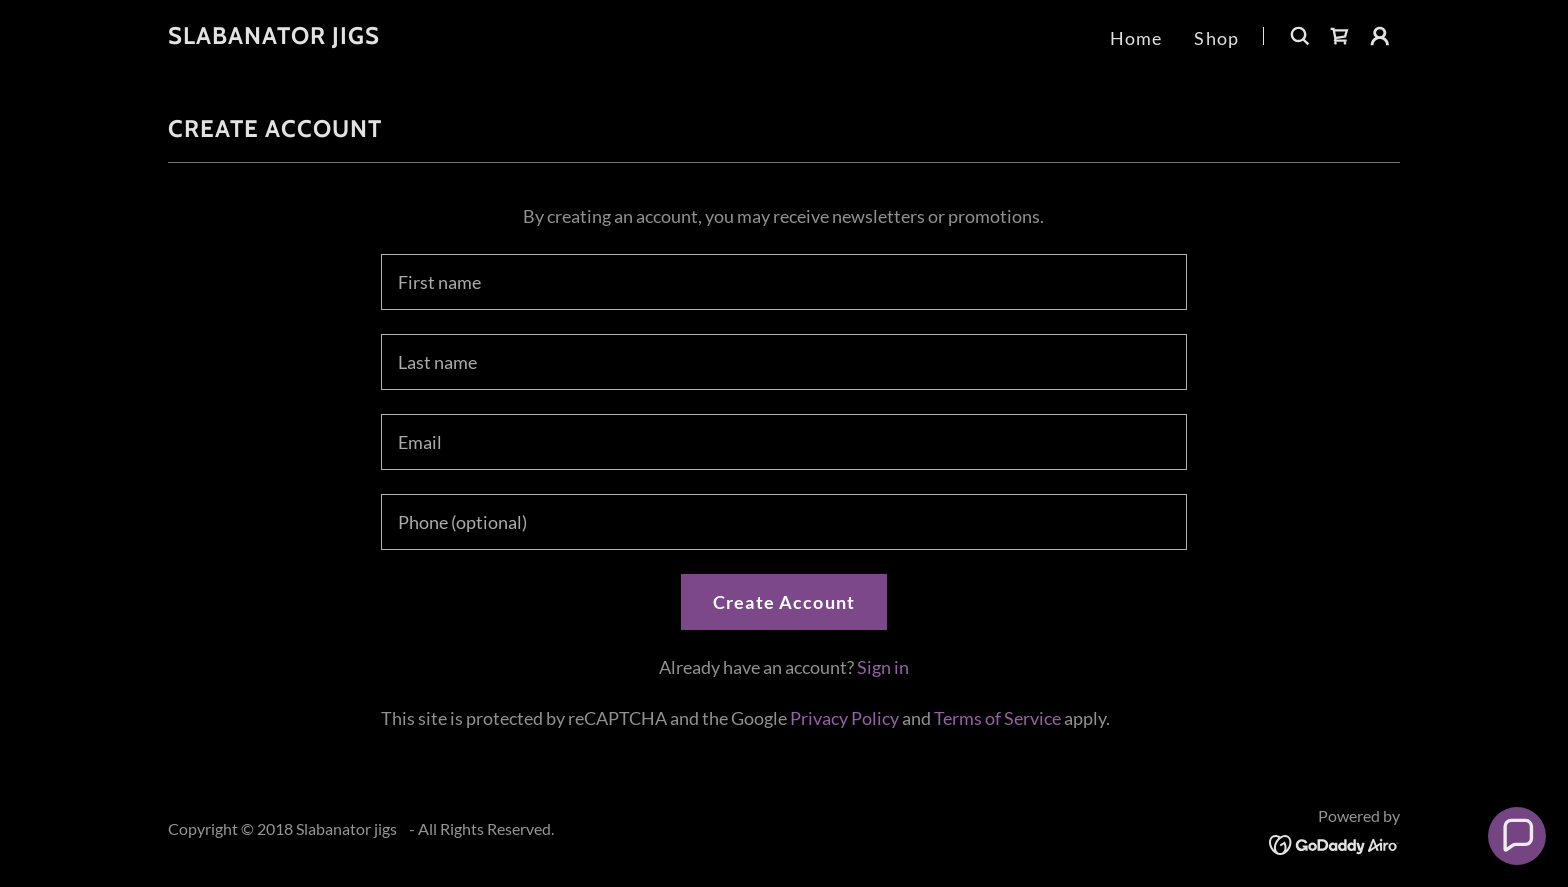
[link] (274, 37)
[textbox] (783, 282)
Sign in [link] (883, 667)
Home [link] (1136, 38)
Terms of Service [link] (997, 718)
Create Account (784, 602)
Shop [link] (1216, 38)
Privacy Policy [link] (844, 718)
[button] (1380, 36)
